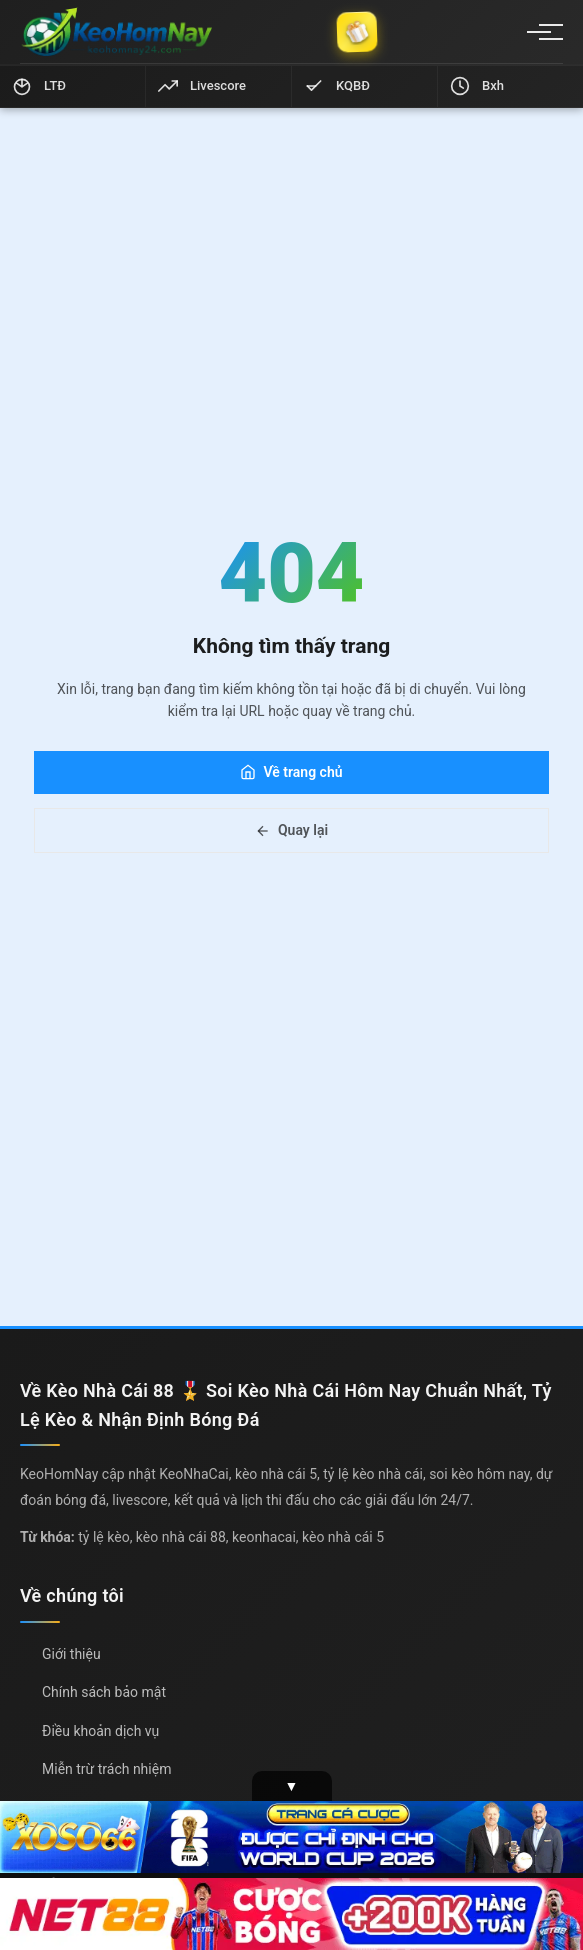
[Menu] (539, 32)
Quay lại (291, 830)
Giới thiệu (71, 1654)
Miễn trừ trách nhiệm (106, 1769)
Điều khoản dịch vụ (100, 1731)
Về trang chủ (291, 772)
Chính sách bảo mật (104, 1692)
